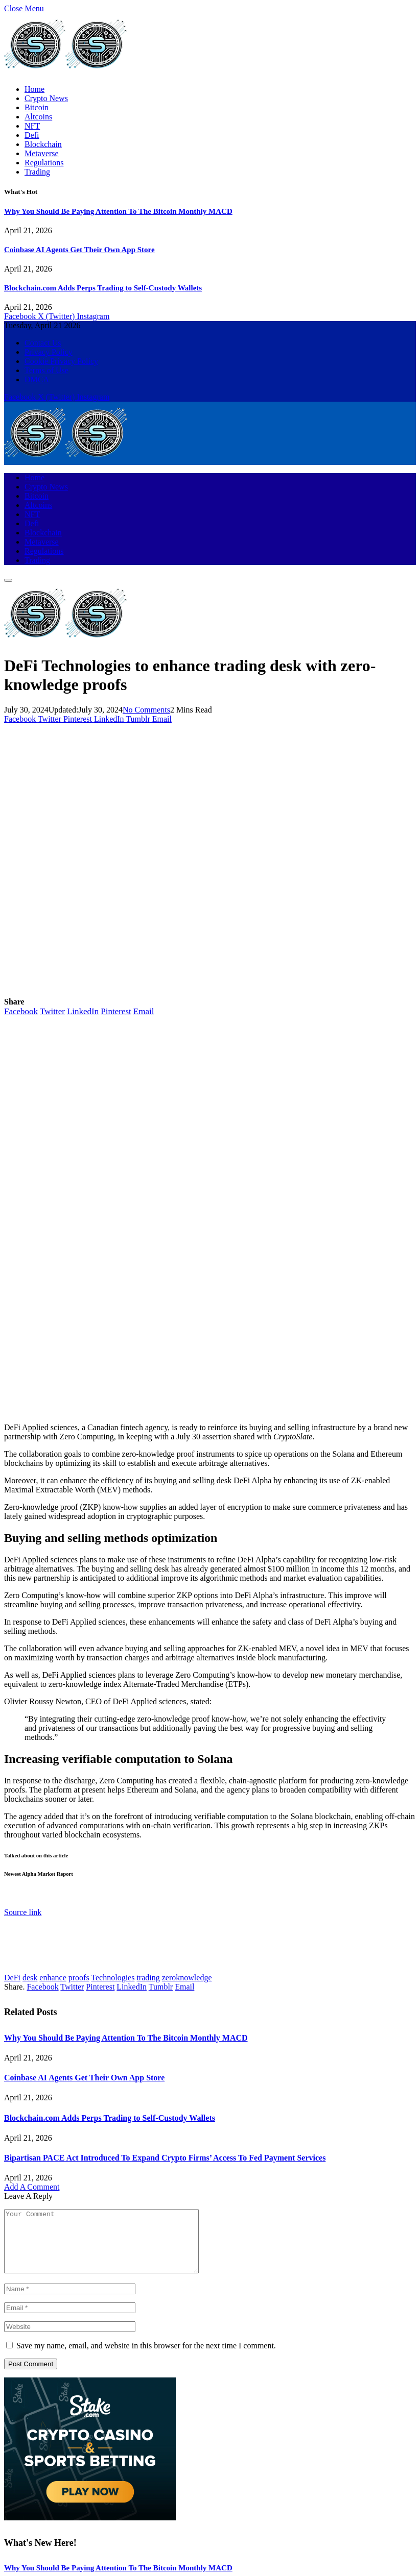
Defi (32, 135)
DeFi (12, 1977)
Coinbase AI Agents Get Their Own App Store (79, 250)
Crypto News (46, 98)
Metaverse (42, 153)
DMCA (37, 379)
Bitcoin (37, 107)
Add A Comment (31, 2186)
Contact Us (43, 342)
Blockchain (43, 144)
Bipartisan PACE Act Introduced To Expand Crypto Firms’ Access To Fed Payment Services (164, 2157)
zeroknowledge (187, 1977)
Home (34, 89)
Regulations (44, 162)
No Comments (146, 709)
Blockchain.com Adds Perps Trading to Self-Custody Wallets (103, 288)
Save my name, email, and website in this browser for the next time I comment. (146, 2357)
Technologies (112, 1977)
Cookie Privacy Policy (61, 361)
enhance (52, 1977)
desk (29, 1977)
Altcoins (38, 116)
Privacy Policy (49, 352)
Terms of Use (46, 370)
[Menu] (8, 580)
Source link (22, 1912)
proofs (78, 1977)
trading (147, 1977)
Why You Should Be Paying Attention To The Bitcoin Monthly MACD (118, 211)
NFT (32, 125)
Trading (37, 171)
